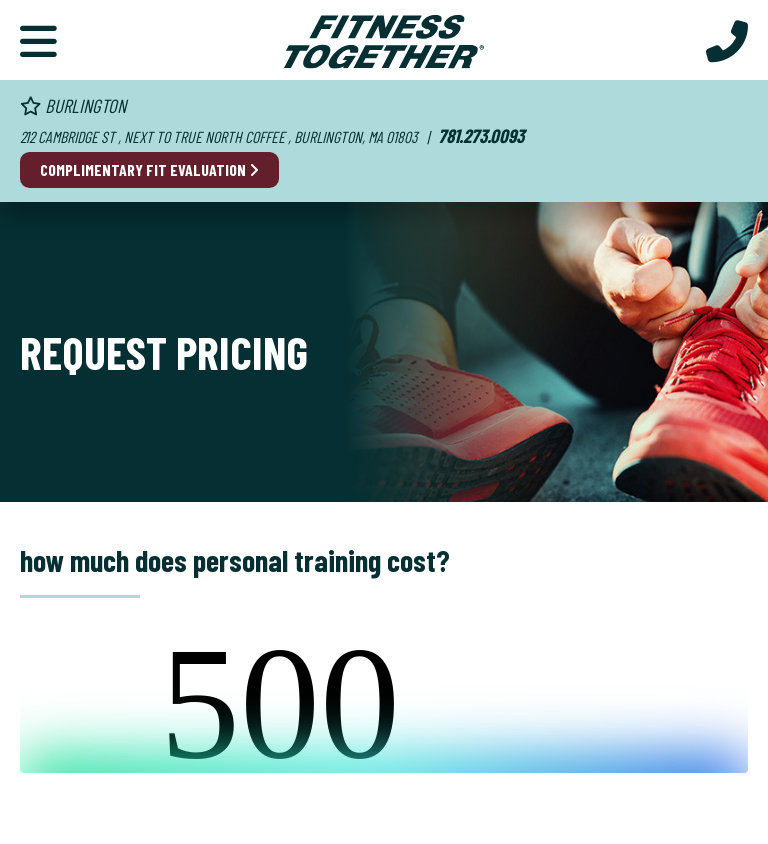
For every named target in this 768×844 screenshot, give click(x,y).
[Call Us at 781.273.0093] (727, 40)
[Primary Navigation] (38, 40)
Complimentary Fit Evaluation (149, 169)
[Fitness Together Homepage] (384, 40)
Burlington (73, 105)
